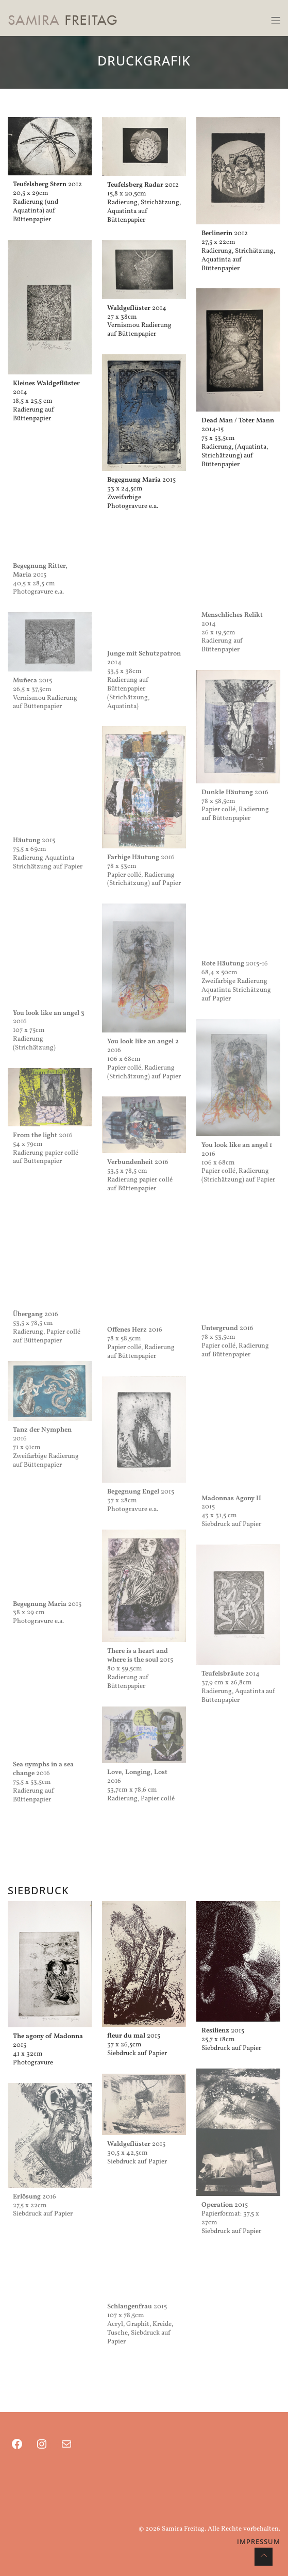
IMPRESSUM (258, 2541)
